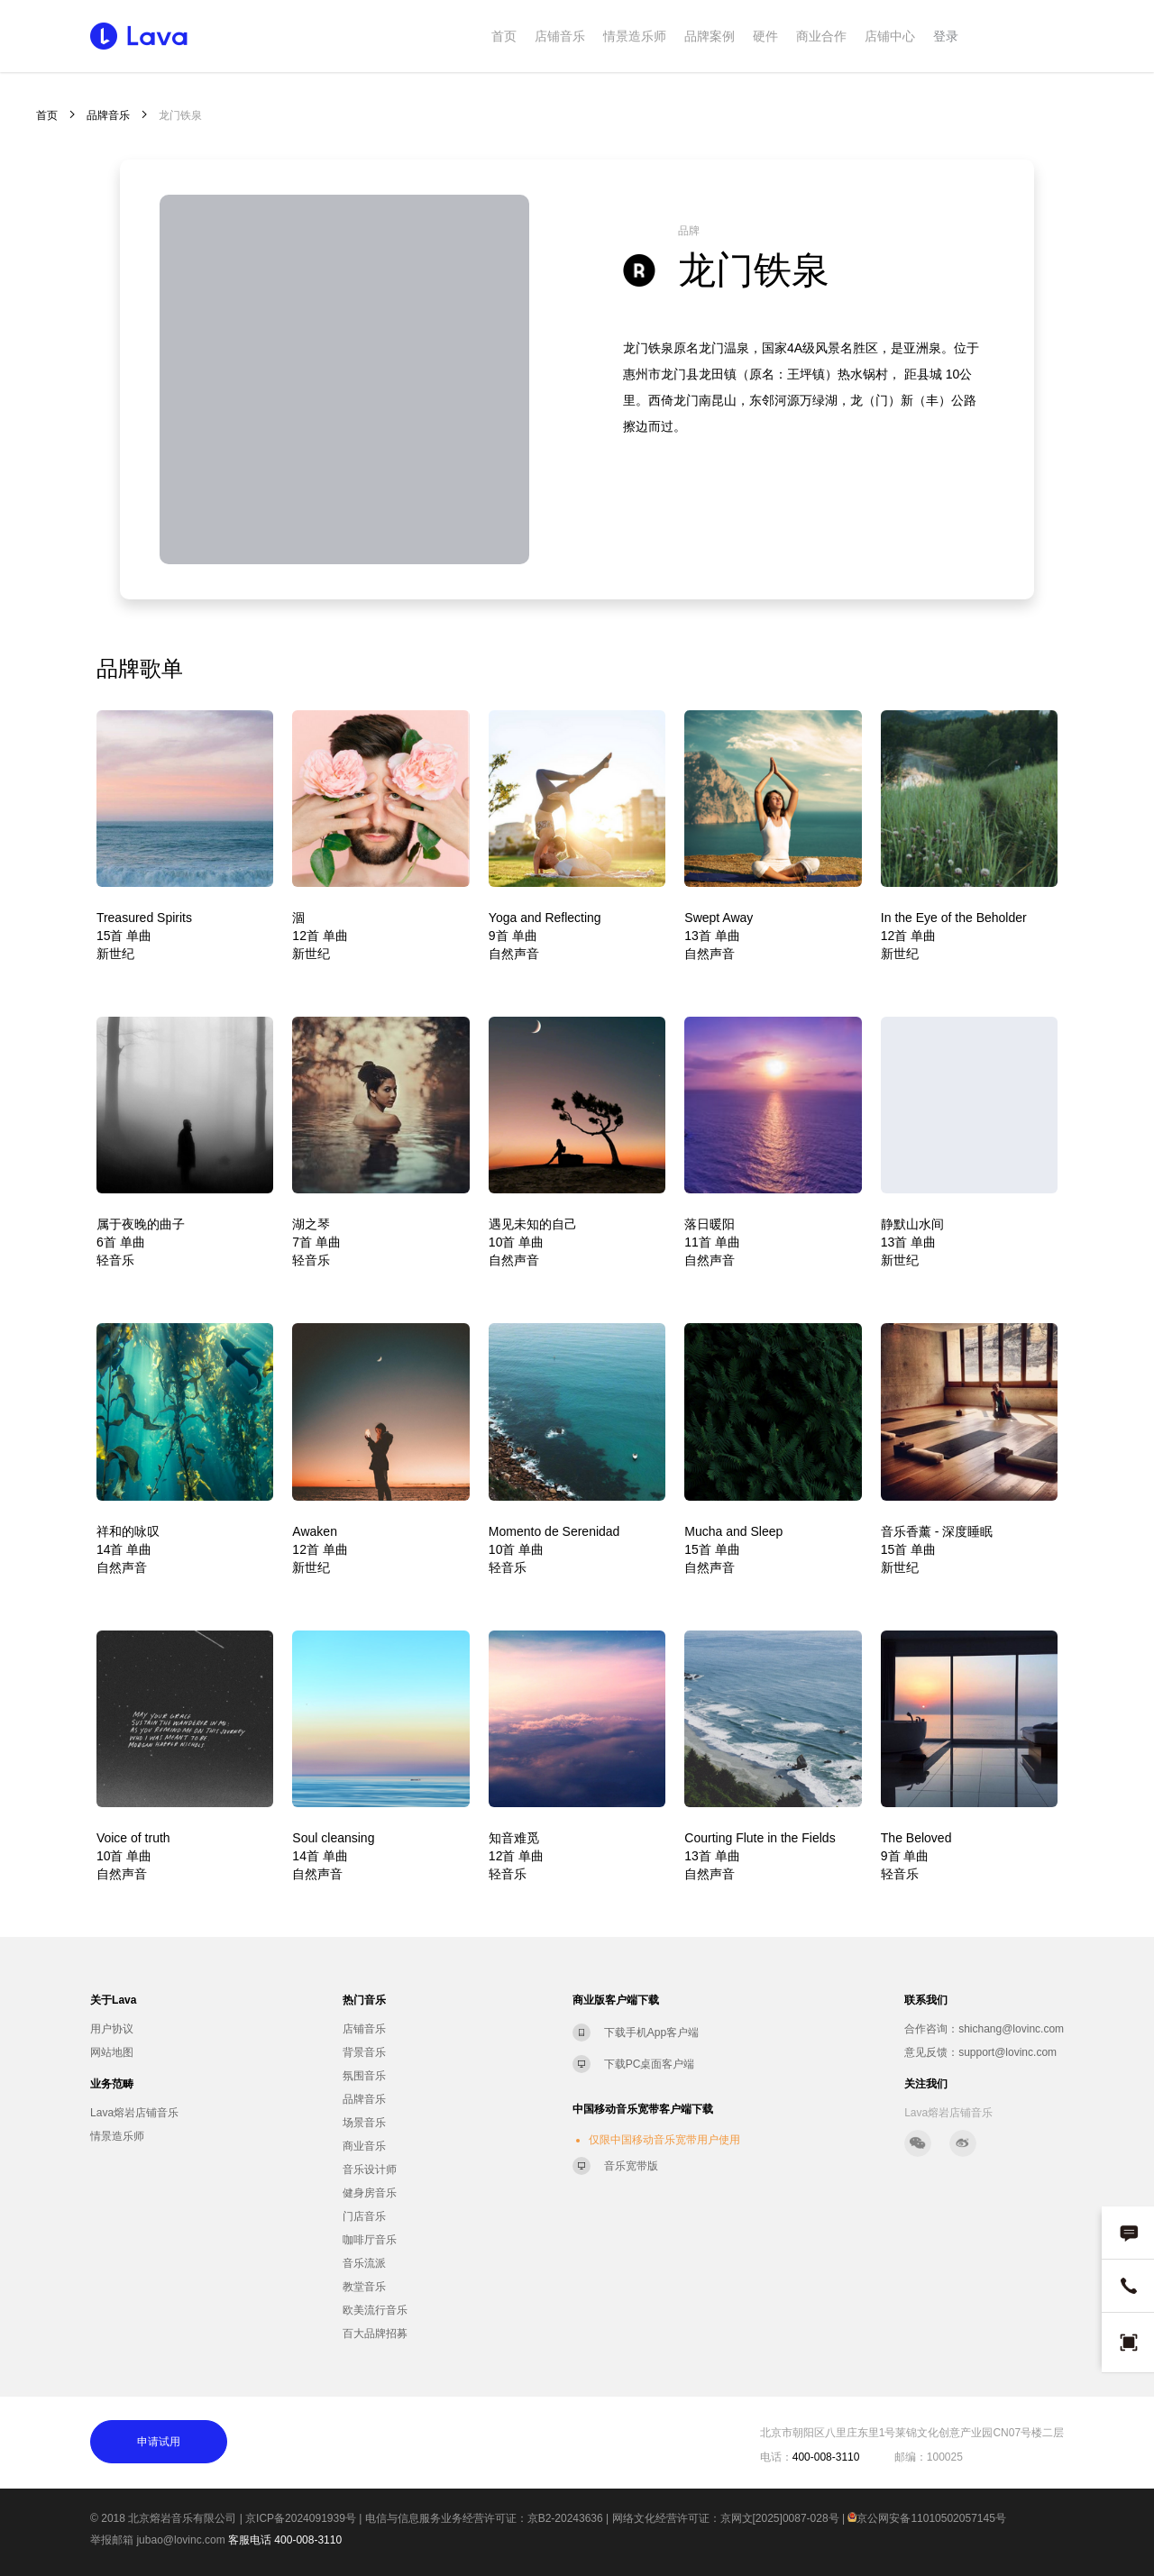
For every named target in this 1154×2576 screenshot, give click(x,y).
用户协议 (111, 2029)
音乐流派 (364, 2263)
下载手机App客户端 (651, 2032)
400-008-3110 (308, 2540)
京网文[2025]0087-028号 (779, 2518)
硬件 (765, 36)
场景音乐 (364, 2122)
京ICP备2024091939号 (300, 2518)
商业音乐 (364, 2146)
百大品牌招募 (375, 2333)
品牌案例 (709, 36)
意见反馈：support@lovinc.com (980, 2052)
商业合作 (821, 36)
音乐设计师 (370, 2169)
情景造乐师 (634, 36)
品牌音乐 (108, 115)
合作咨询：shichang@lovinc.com (984, 2029)
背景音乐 (364, 2052)
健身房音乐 (370, 2193)
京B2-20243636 (565, 2518)
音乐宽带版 (631, 2166)
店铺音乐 (560, 36)
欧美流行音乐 (375, 2310)
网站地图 (111, 2052)
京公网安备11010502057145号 (926, 2518)
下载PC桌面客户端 (649, 2064)
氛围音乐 (364, 2075)
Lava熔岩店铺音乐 (134, 2112)
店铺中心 (890, 36)
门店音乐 (364, 2216)
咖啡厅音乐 (370, 2239)
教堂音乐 (364, 2286)
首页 (504, 36)
